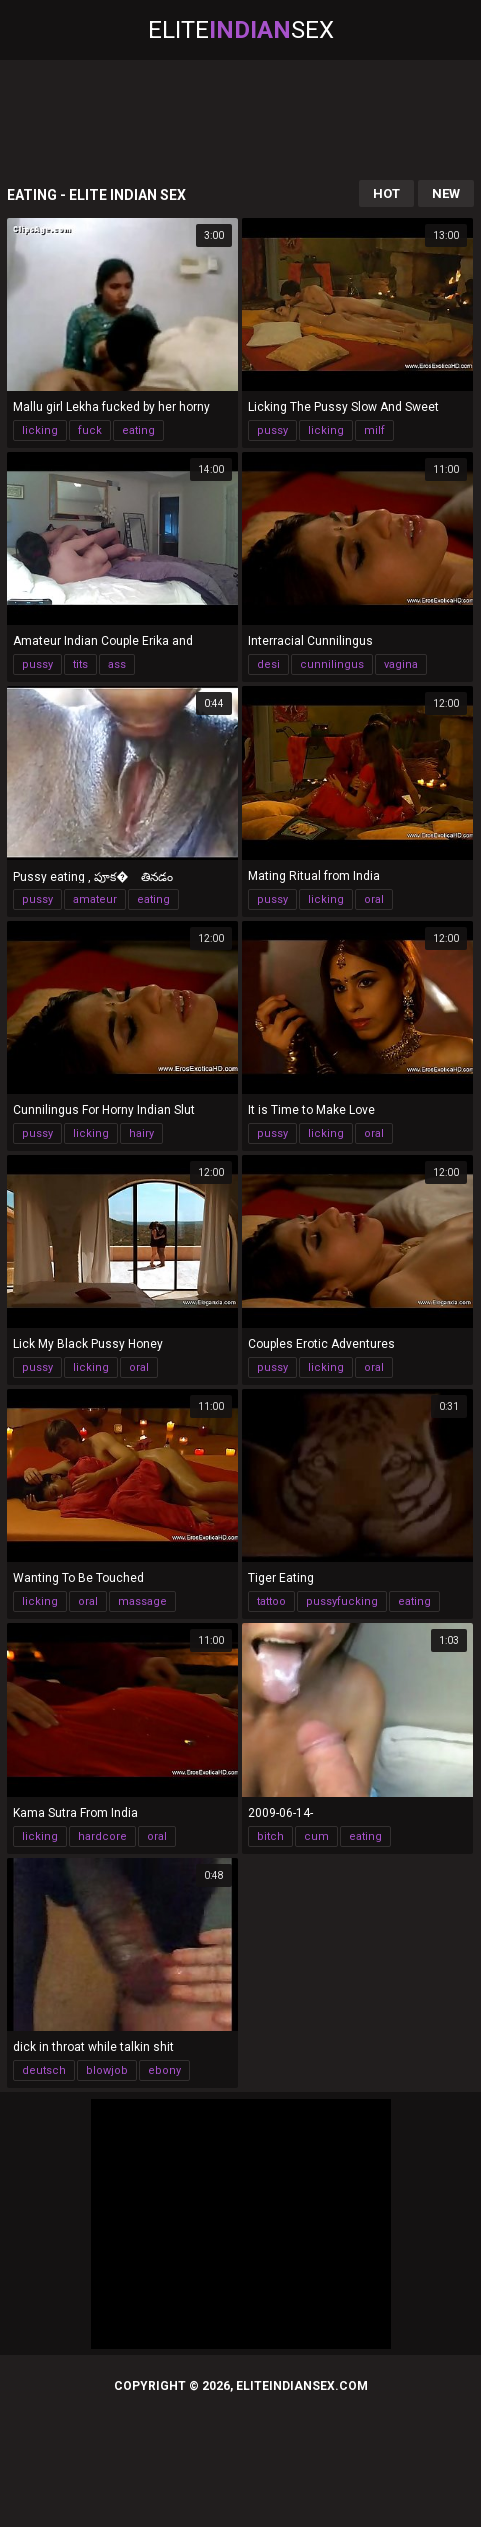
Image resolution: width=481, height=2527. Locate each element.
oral (374, 899)
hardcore (102, 1836)
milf (374, 430)
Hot (386, 193)
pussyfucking (342, 1601)
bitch (270, 1836)
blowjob (107, 2070)
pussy (272, 430)
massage (142, 1601)
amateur (95, 899)
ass (117, 664)
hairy (141, 1133)
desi (268, 664)
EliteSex (241, 30)
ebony (164, 2070)
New (446, 193)
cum (316, 1836)
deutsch (44, 2070)
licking (40, 430)
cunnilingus (332, 664)
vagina (401, 664)
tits (80, 664)
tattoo (271, 1601)
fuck (90, 430)
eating (138, 430)
